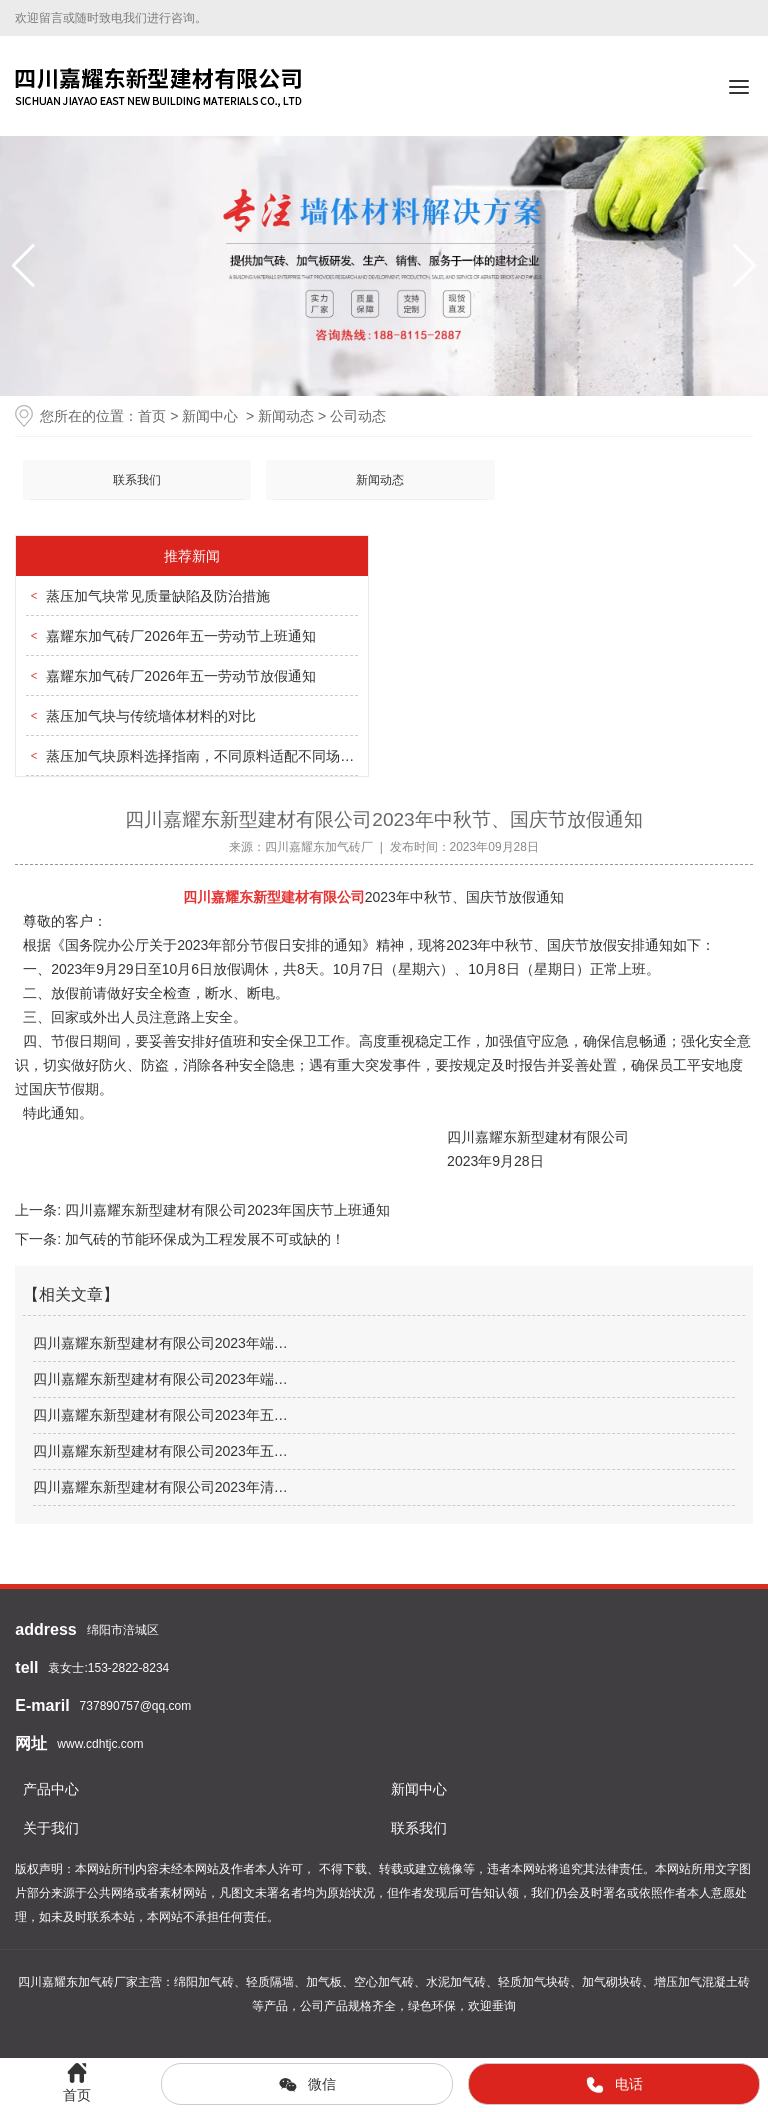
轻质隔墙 (270, 1982)
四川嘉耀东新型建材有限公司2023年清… (160, 1487)
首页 (152, 416)
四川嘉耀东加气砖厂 (319, 847)
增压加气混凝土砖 (702, 1982)
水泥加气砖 (456, 1982)
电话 (614, 2085)
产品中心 (51, 1789)
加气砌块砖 (612, 1982)
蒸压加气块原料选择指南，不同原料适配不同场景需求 (214, 756)
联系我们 (137, 480)
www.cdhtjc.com (100, 1744)
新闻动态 (286, 416)
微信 (307, 2085)
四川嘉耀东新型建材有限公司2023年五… (160, 1415)
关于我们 (51, 1828)
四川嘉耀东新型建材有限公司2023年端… (160, 1343)
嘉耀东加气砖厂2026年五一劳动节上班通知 (180, 636)
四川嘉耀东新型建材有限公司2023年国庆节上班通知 (225, 1210)
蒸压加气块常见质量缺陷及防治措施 (158, 596)
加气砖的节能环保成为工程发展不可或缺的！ (203, 1239)
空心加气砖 (384, 1982)
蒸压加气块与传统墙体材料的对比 (151, 716)
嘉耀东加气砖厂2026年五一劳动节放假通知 (180, 676)
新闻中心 (210, 416)
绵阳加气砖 (204, 1982)
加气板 (324, 1982)
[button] (744, 266)
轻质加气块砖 (534, 1982)
